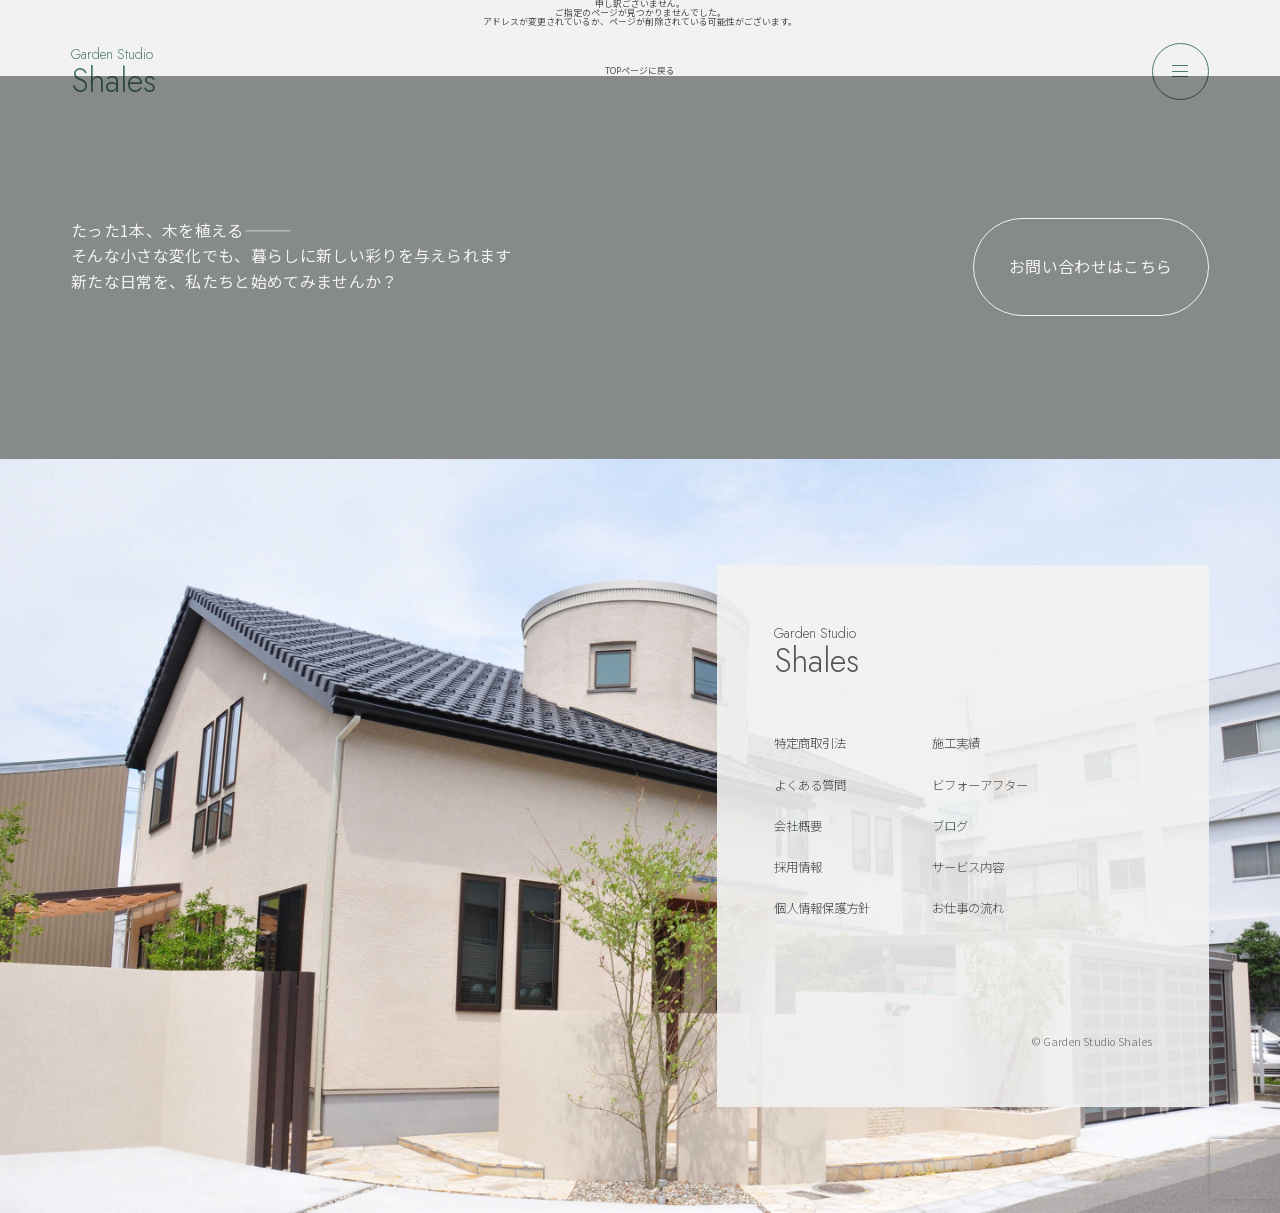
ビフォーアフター (980, 785)
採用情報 (798, 867)
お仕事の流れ (968, 908)
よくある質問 (810, 785)
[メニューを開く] (1180, 71)
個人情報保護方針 (822, 908)
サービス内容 (968, 867)
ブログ (950, 826)
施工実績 (956, 743)
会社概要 (798, 826)
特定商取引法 (810, 743)
